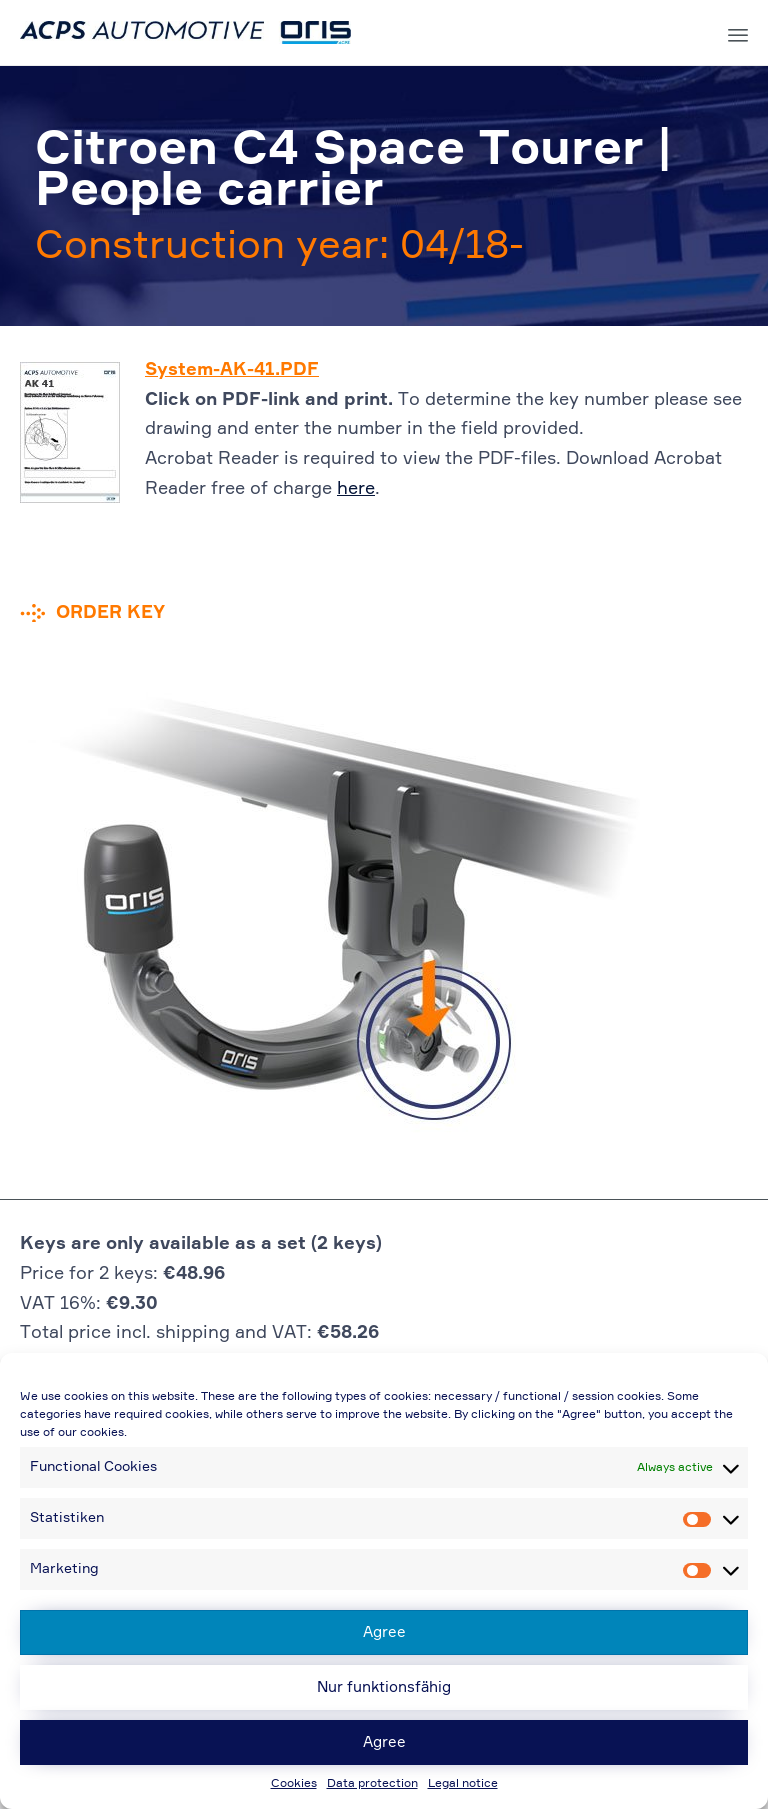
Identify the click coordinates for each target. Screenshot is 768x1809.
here (356, 489)
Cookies (294, 1784)
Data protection (372, 1784)
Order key (110, 613)
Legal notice (463, 1784)
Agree (384, 1632)
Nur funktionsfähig (384, 1687)
